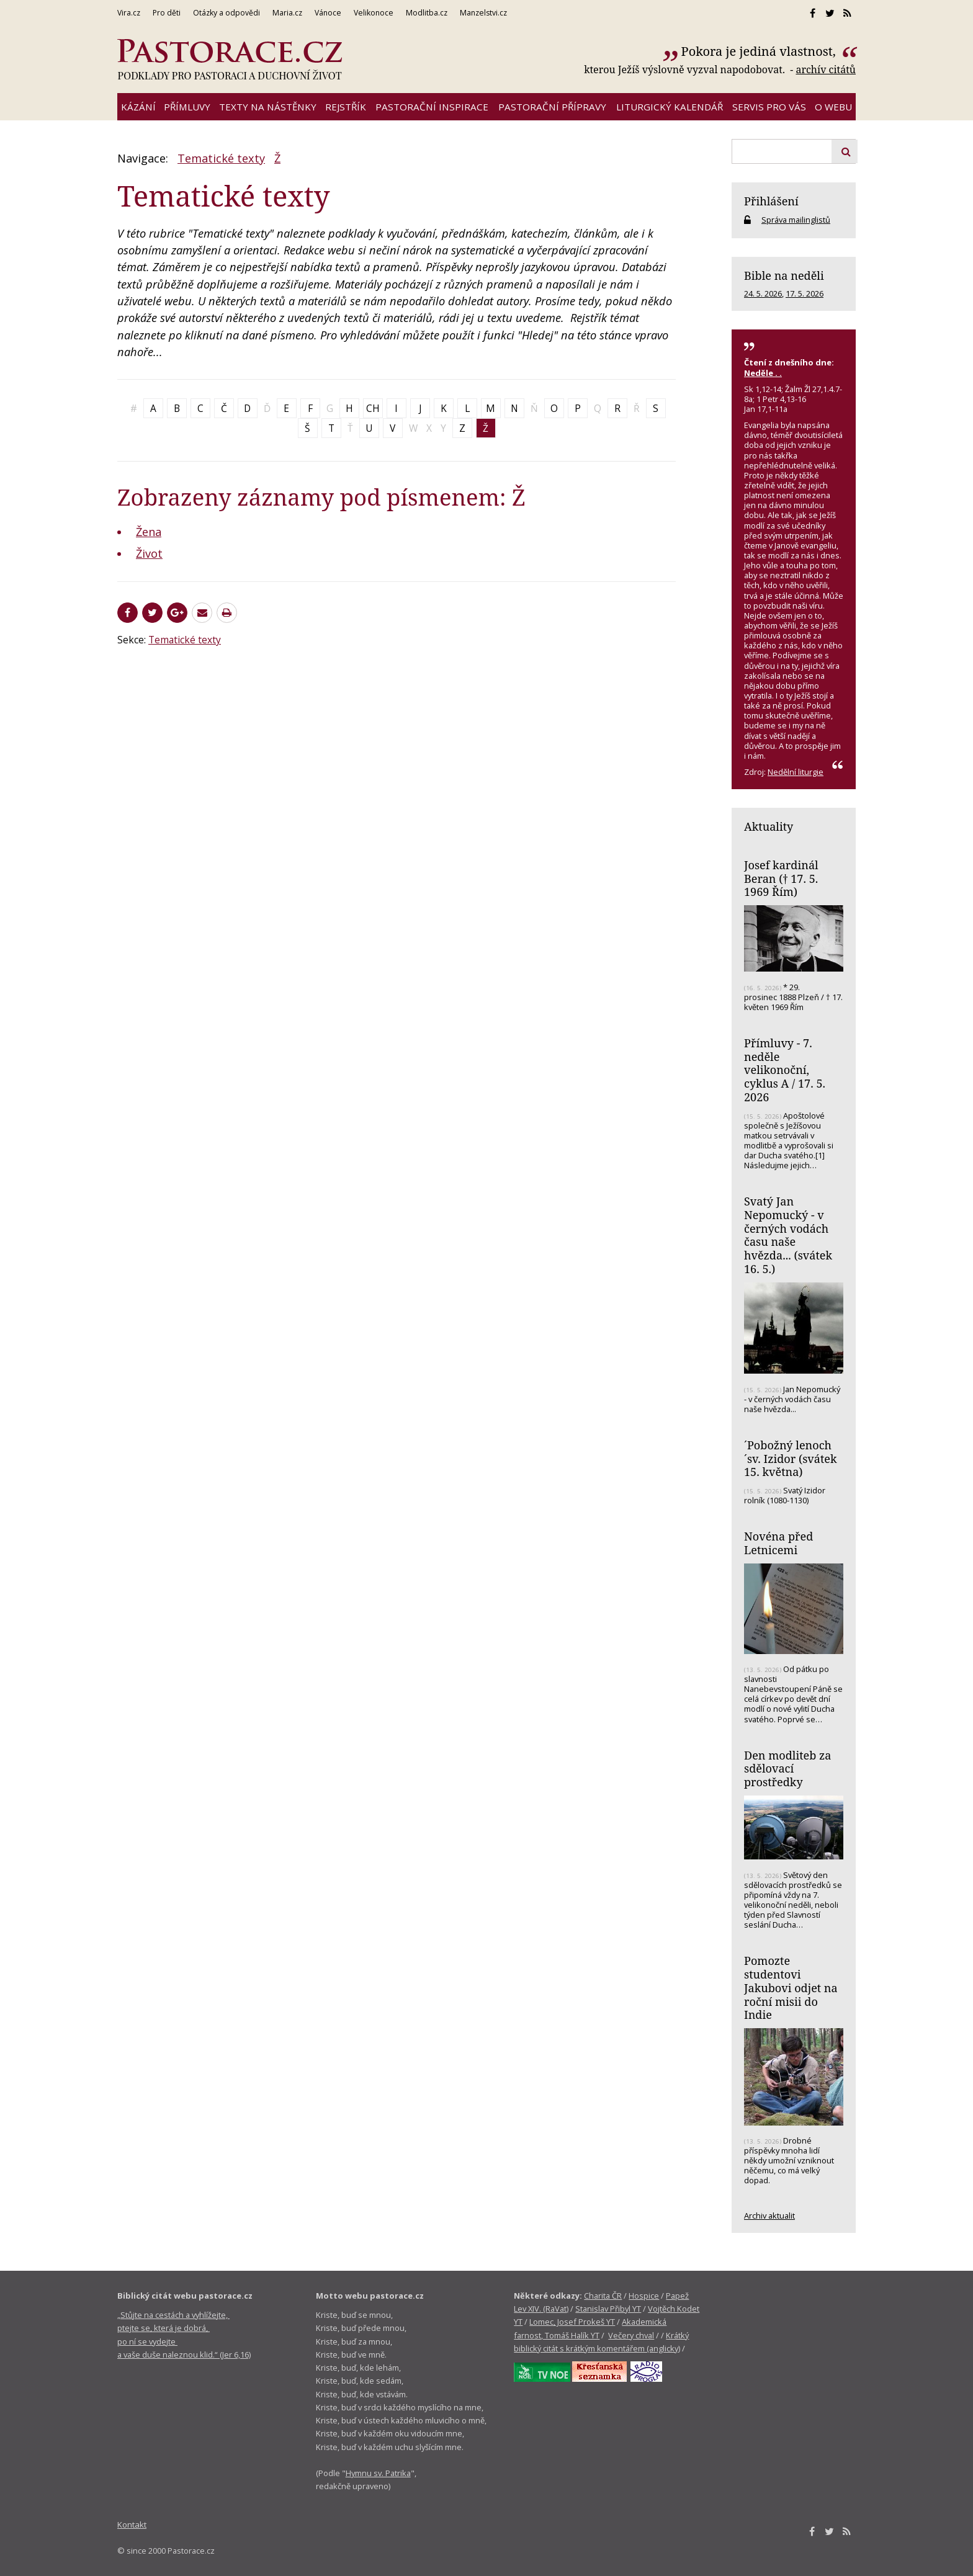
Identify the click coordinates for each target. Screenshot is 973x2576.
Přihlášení (771, 201)
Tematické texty (221, 158)
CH (373, 408)
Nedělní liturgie (795, 771)
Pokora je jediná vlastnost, (760, 51)
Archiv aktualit (769, 2215)
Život (149, 553)
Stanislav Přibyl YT (608, 2308)
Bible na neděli (784, 275)
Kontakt (131, 2524)
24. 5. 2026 (763, 293)
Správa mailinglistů (795, 219)
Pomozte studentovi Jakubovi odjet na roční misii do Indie (791, 1987)
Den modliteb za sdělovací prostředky (787, 1768)
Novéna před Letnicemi (778, 1543)
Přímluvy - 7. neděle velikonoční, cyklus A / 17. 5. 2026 (784, 1069)
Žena (148, 531)
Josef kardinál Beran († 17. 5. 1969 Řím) (781, 878)
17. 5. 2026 (804, 293)
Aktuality (768, 826)
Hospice (644, 2295)
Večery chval (631, 2335)
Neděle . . (763, 372)
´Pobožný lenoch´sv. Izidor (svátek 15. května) (790, 1458)
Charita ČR (603, 2295)
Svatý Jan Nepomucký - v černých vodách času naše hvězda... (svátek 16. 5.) (788, 1235)
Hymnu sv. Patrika (378, 2473)
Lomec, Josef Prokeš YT (572, 2321)
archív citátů (826, 69)
